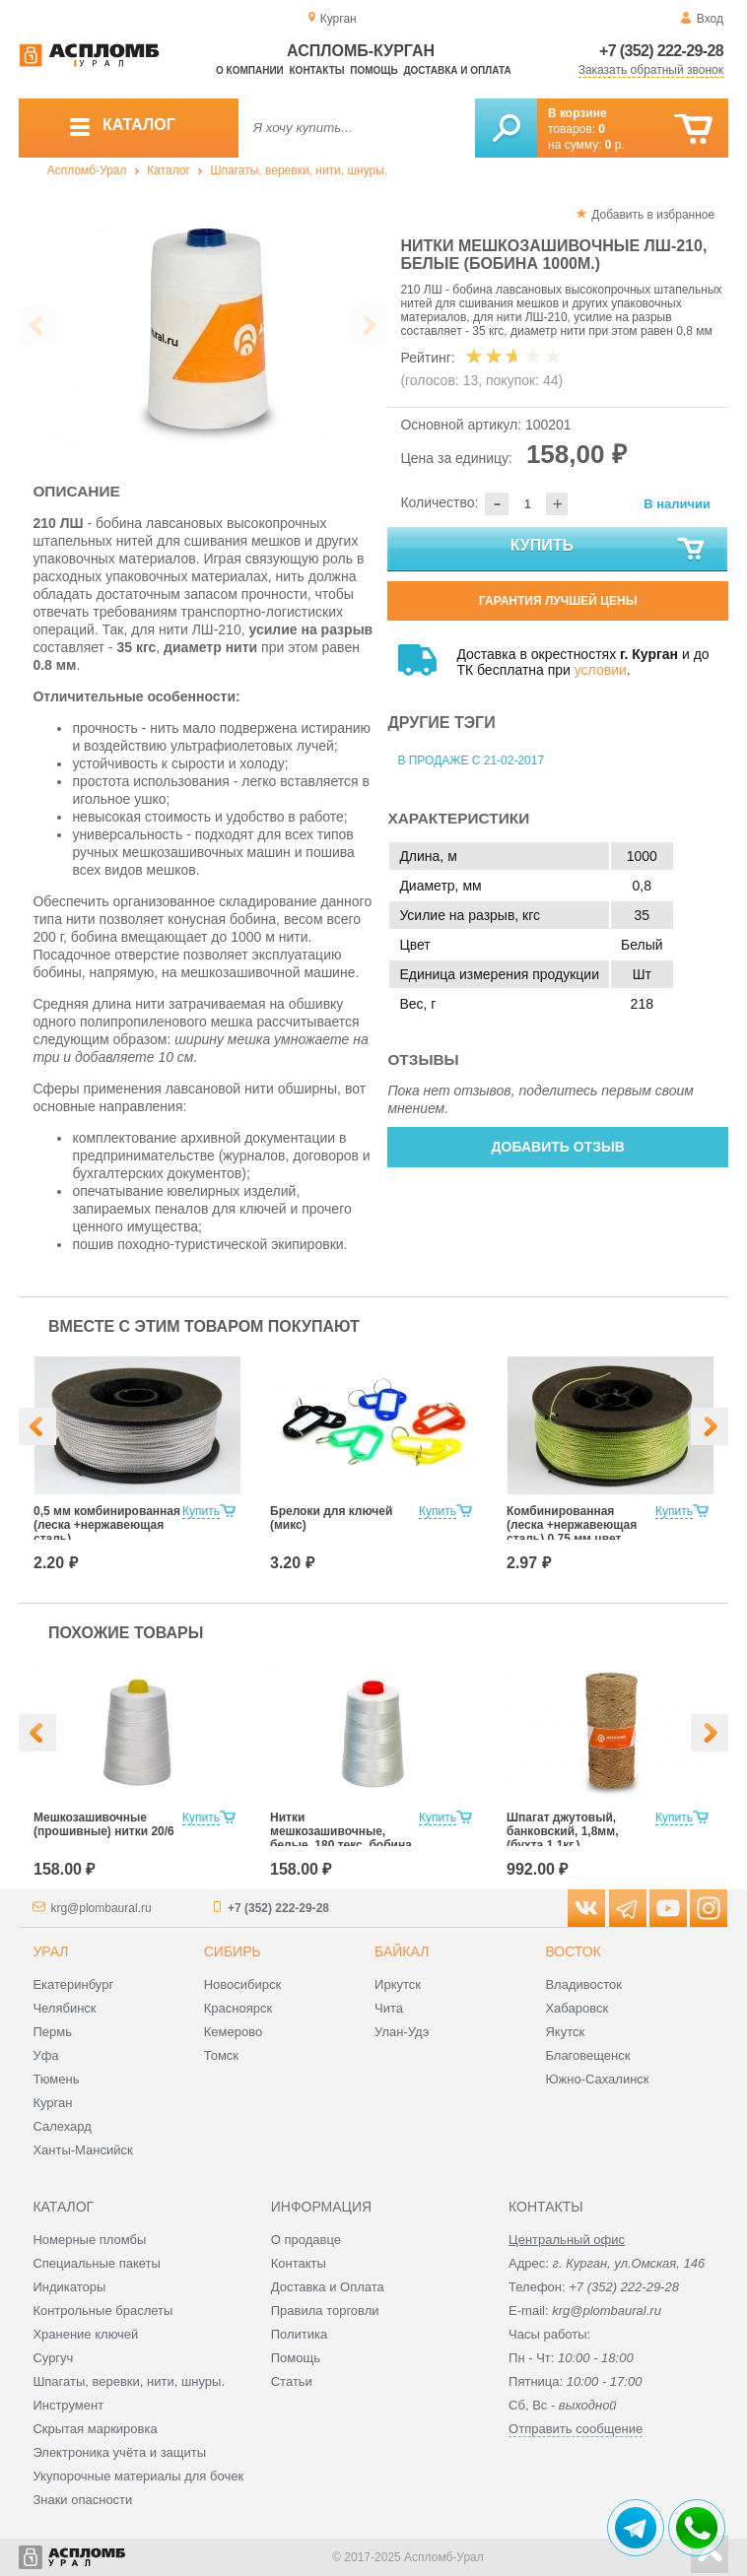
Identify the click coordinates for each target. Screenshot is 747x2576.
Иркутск (397, 1984)
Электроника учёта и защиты (119, 2452)
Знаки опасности (82, 2499)
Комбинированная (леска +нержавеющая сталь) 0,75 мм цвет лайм (572, 1531)
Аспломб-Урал (87, 170)
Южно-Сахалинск (596, 2079)
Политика (299, 2334)
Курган (52, 2102)
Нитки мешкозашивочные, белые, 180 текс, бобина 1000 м (341, 1838)
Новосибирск (243, 1984)
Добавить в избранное (652, 215)
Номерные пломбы (89, 2239)
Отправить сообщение (576, 2428)
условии (601, 670)
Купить (609, 549)
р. (615, 145)
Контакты (317, 70)
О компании (250, 70)
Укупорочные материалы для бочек (138, 2476)
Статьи (291, 2381)
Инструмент (68, 2405)
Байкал (401, 1951)
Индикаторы (69, 2286)
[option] (203, 326)
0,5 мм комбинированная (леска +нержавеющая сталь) (107, 1525)
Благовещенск (587, 2055)
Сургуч (53, 2357)
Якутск (564, 2031)
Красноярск (238, 2008)
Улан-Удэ (401, 2031)
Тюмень (56, 2079)
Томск (221, 2055)
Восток (572, 1951)
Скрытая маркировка (95, 2428)
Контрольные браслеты (102, 2310)
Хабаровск (576, 2008)
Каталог (168, 170)
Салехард (62, 2126)
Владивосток (583, 1984)
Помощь (373, 70)
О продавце (306, 2239)
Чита (388, 2008)
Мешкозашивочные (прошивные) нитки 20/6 (104, 1824)
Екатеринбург (73, 1984)
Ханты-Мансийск (82, 2150)
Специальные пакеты (97, 2263)
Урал (50, 1951)
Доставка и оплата (456, 70)
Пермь (52, 2031)
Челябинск (64, 2008)
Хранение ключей (85, 2334)
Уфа (45, 2055)
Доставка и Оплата (327, 2286)
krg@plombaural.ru (100, 1908)
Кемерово (233, 2031)
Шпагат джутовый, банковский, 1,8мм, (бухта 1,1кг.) (562, 1831)
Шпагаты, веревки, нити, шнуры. (299, 170)
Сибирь (232, 1951)
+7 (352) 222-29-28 (661, 50)
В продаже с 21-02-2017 (470, 760)
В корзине (577, 113)
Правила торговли (325, 2310)
